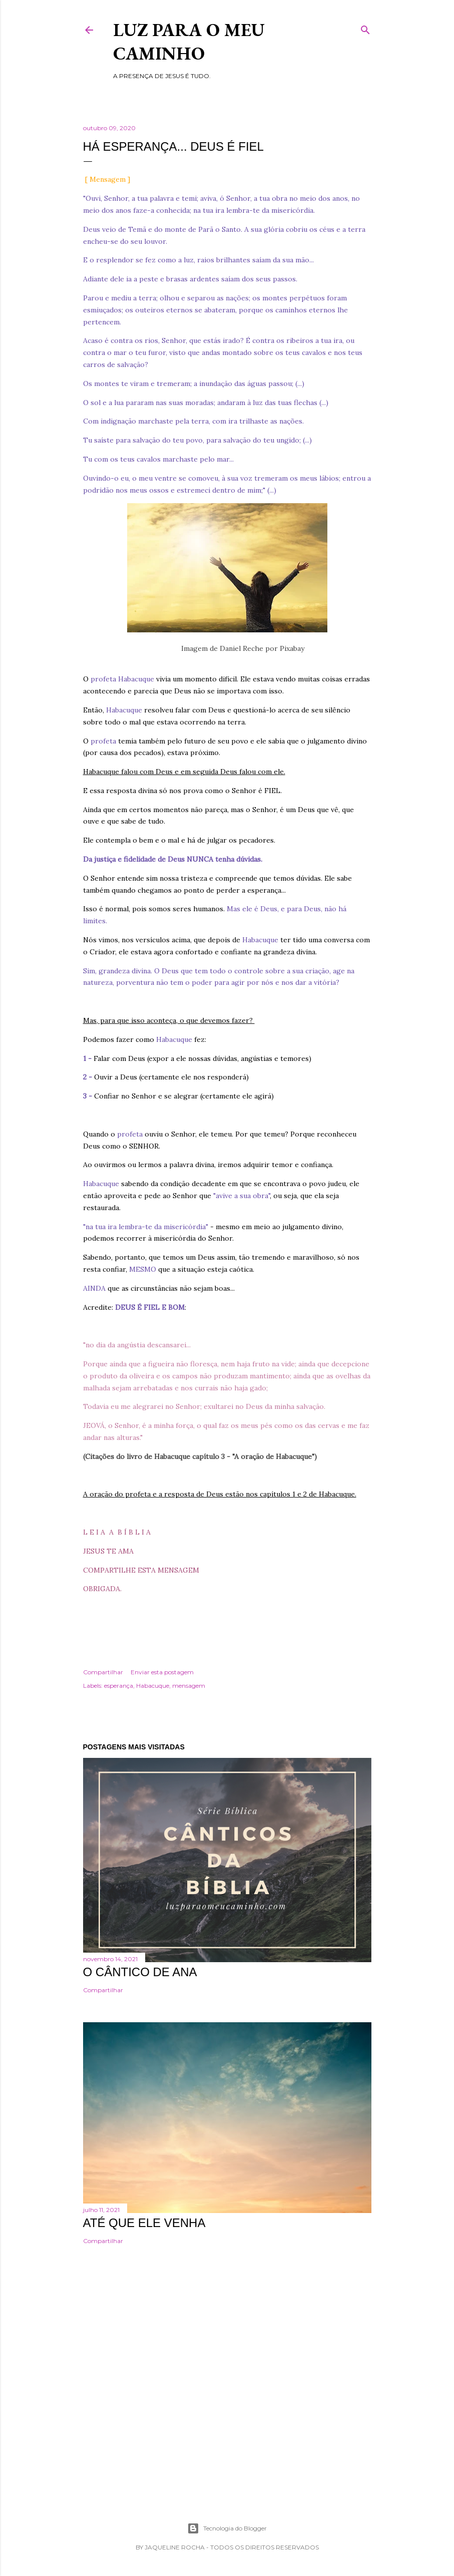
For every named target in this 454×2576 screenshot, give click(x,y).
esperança (118, 1685)
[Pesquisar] (365, 28)
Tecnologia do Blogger (227, 2528)
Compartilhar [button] (103, 1672)
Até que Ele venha (144, 2223)
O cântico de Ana (140, 1972)
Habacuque (152, 1685)
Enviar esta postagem (162, 1672)
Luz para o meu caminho (189, 41)
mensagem (188, 1685)
